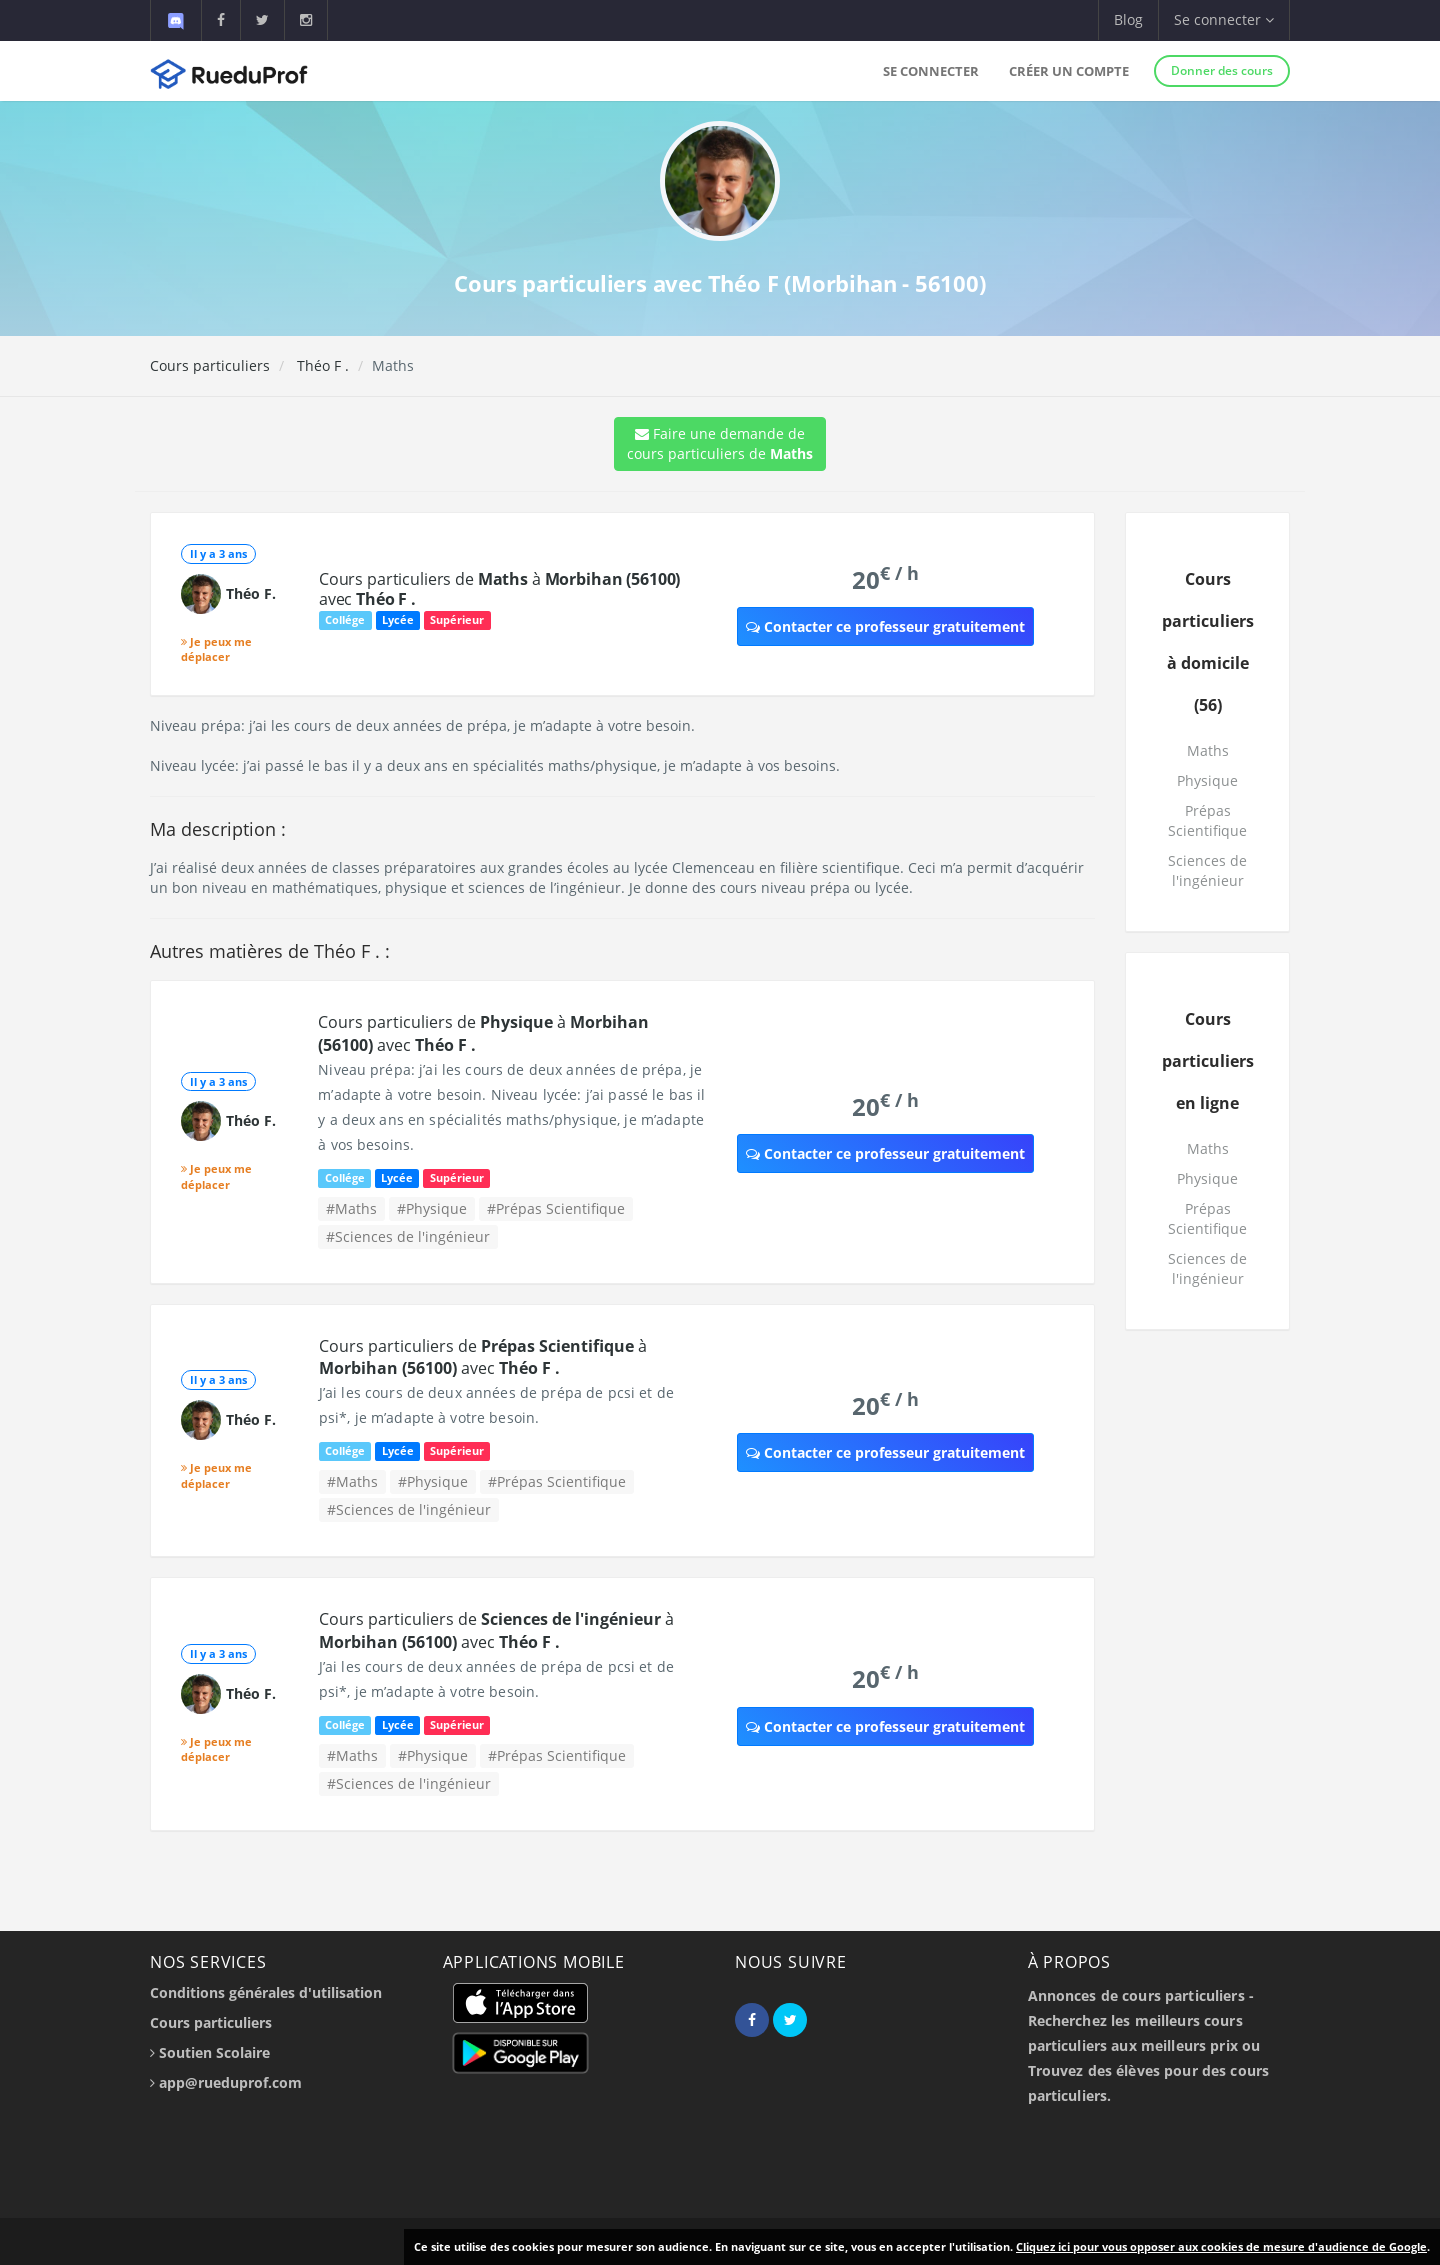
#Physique (432, 1208)
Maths (1208, 750)
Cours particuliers (210, 365)
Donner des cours (1222, 70)
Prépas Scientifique (1207, 820)
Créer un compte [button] (1069, 71)
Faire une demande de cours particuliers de (720, 443)
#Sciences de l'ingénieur (408, 1236)
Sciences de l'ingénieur (1207, 870)
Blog (1128, 19)
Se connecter (931, 71)
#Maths (351, 1208)
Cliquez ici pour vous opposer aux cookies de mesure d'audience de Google (1221, 2246)
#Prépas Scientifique (556, 1208)
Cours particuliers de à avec (499, 589)
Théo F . (321, 365)
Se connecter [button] (1224, 19)
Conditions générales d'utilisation (266, 1992)
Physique (1207, 780)
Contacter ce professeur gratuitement (885, 626)
